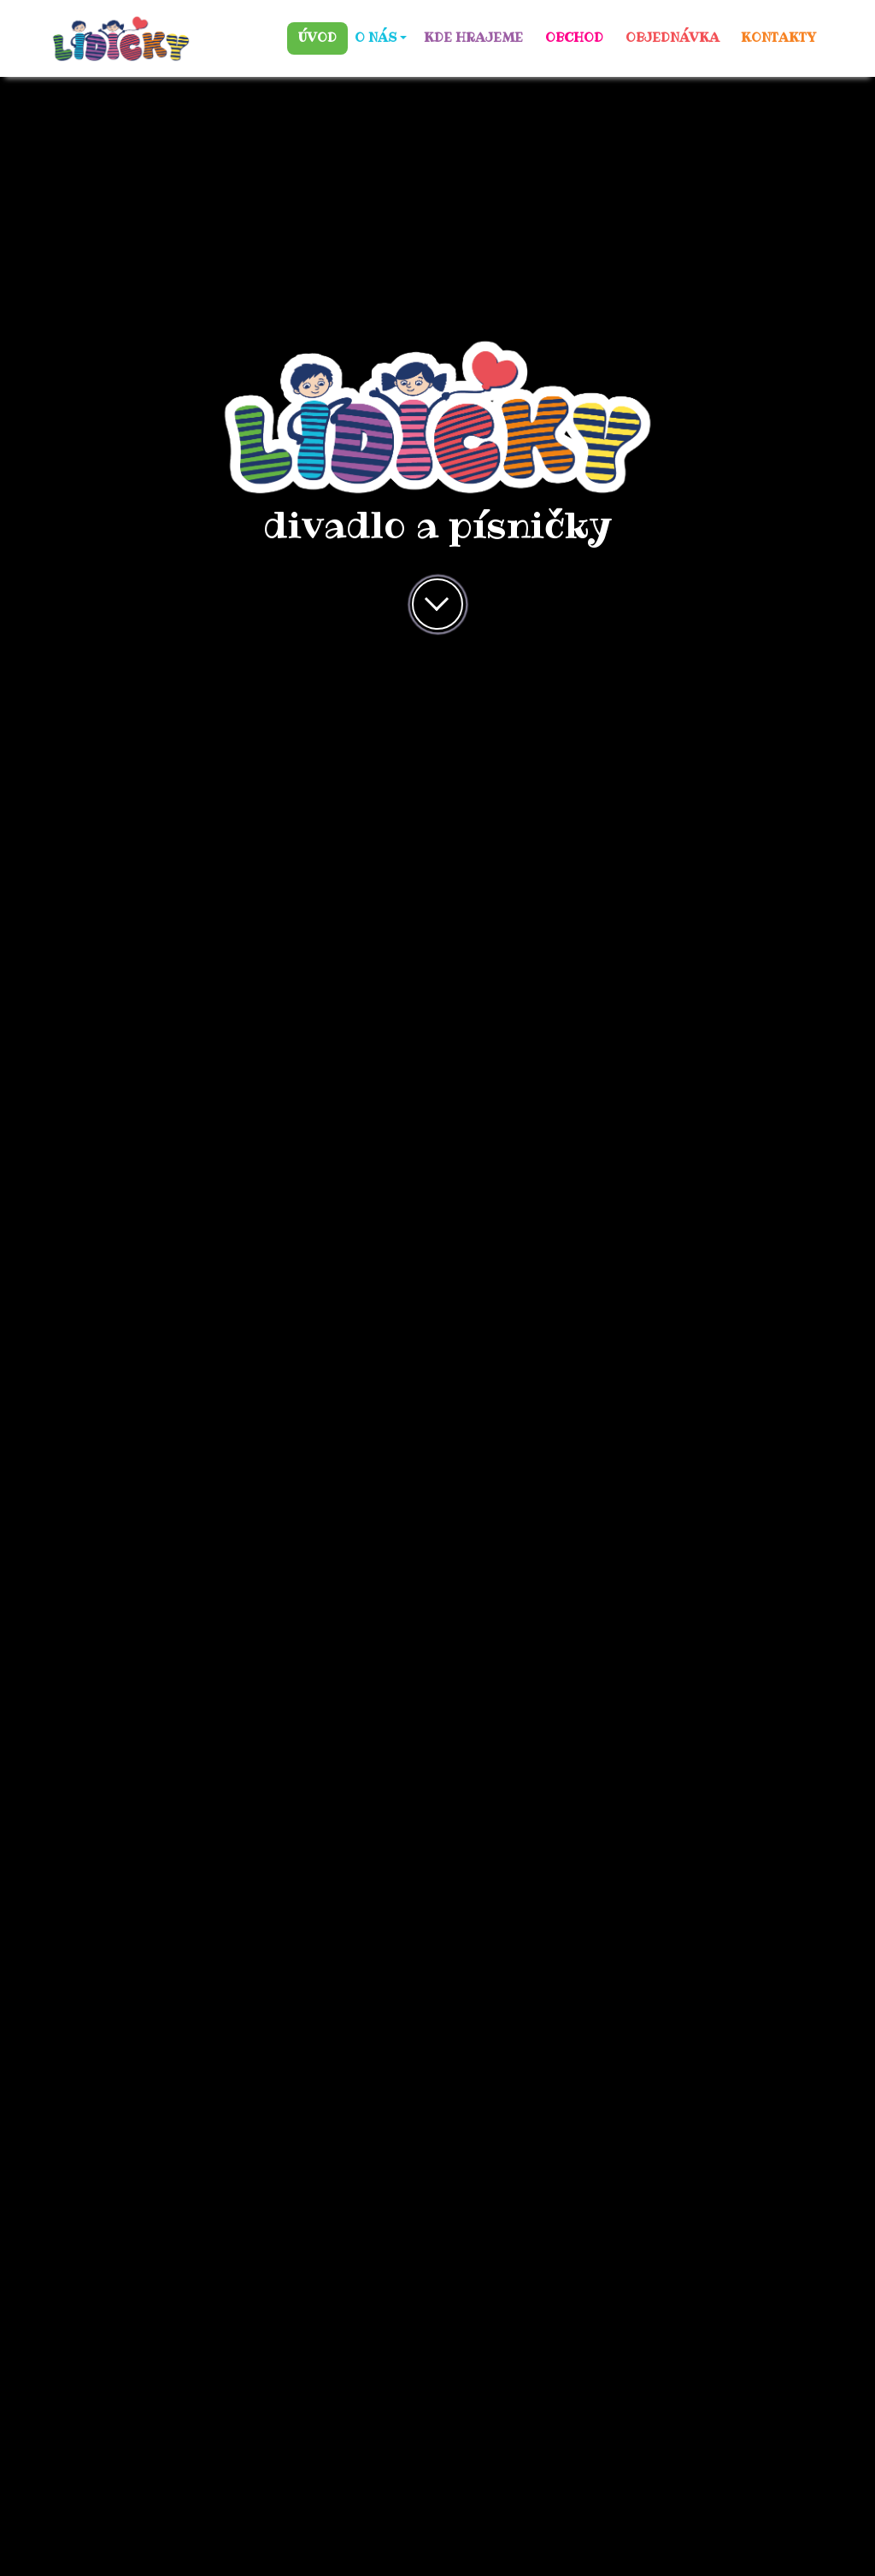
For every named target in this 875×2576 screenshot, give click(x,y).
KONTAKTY (778, 37)
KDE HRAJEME (473, 37)
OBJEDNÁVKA (672, 37)
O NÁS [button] (375, 37)
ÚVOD (317, 37)
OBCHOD (574, 37)
